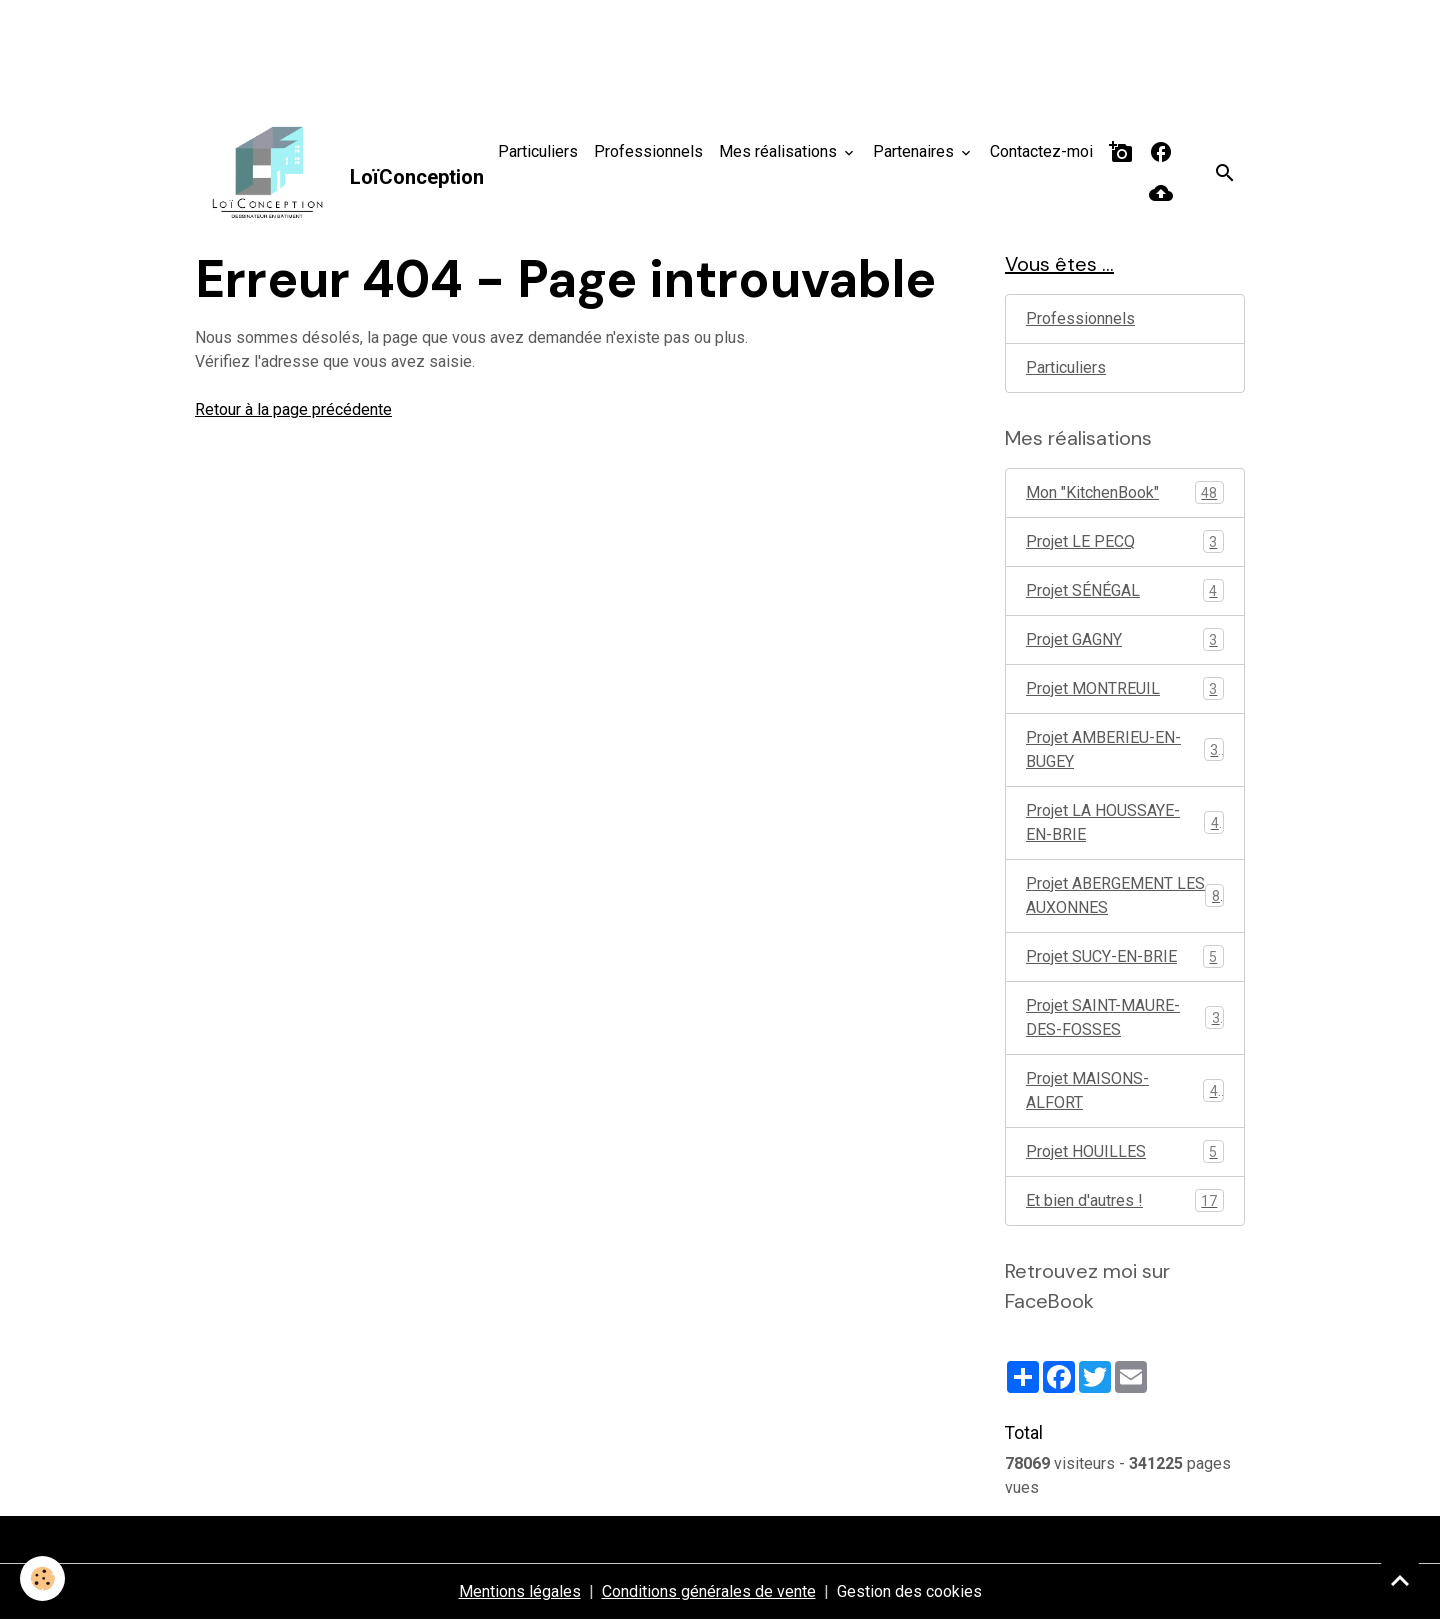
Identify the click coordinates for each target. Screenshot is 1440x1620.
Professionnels (648, 151)
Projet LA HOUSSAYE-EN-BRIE (1125, 822)
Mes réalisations (780, 151)
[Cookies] (42, 1578)
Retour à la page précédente (293, 409)
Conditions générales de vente (709, 1591)
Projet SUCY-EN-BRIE (1125, 956)
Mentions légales (520, 1591)
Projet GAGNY (1125, 639)
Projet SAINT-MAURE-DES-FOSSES (1125, 1017)
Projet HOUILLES (1125, 1151)
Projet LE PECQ (1125, 541)
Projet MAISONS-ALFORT (1125, 1090)
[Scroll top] (1400, 1580)
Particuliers (538, 151)
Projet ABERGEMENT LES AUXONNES (1125, 895)
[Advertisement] (364, 45)
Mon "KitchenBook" (1125, 492)
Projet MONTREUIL (1125, 688)
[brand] (333, 173)
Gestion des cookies (909, 1591)
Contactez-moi (1041, 151)
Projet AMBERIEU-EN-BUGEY (1125, 749)
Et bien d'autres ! (1125, 1200)
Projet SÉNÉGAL (1125, 590)
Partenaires (915, 151)
